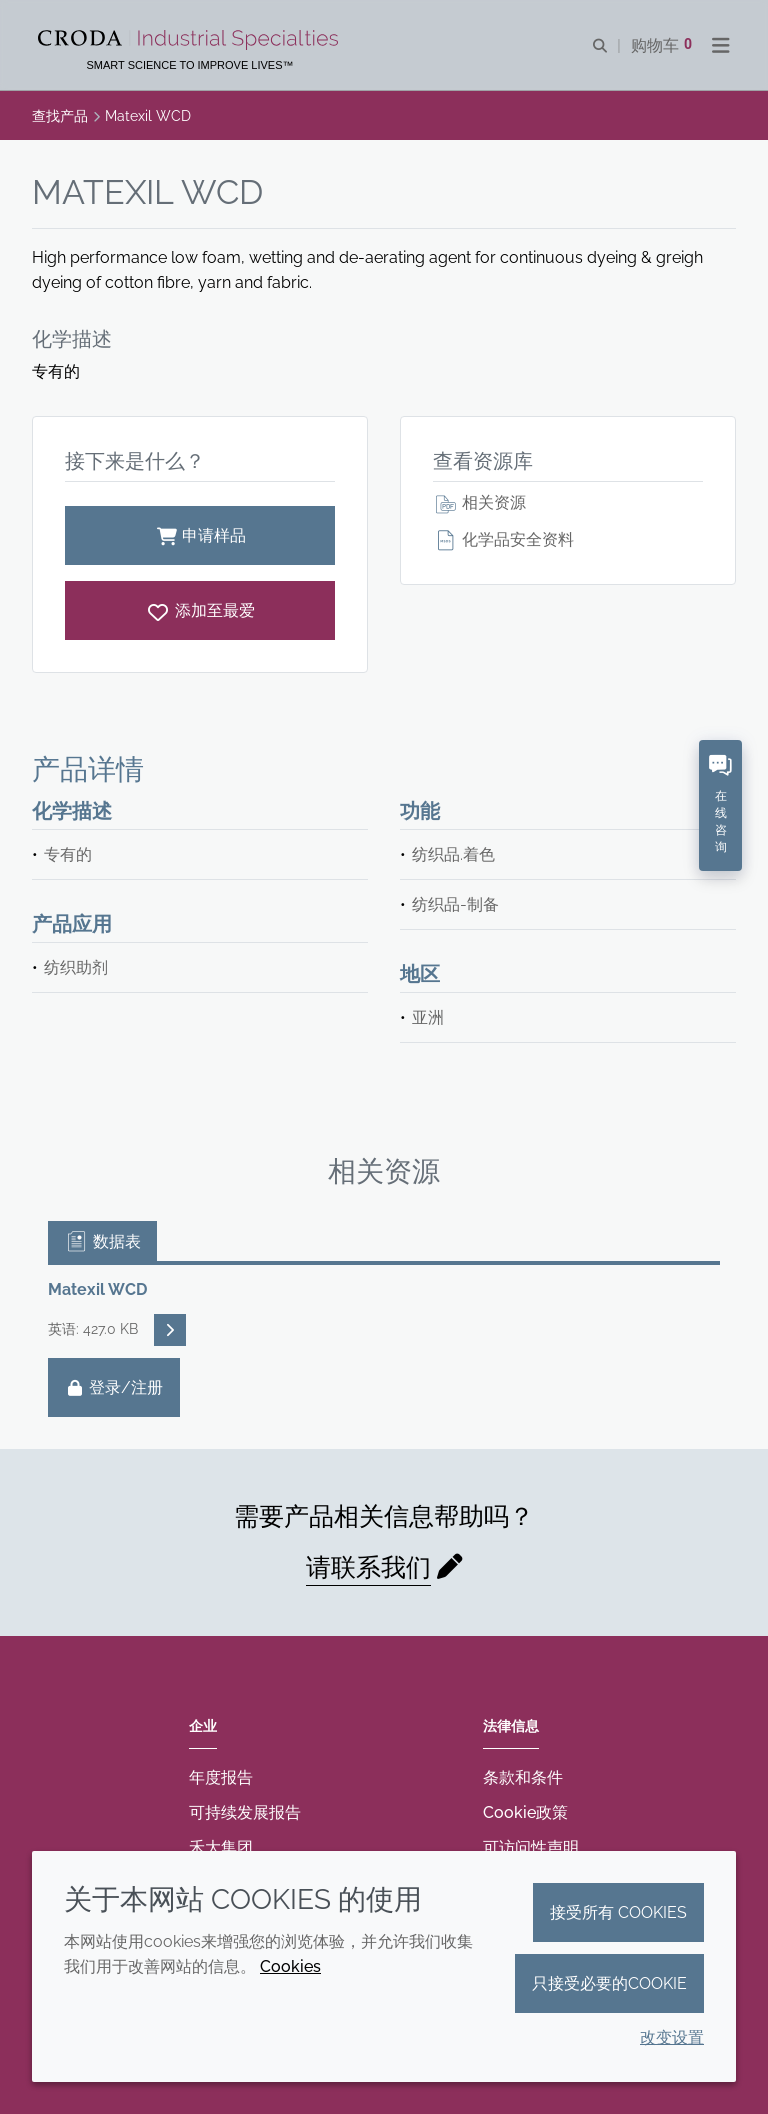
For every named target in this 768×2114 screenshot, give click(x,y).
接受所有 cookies (618, 1912)
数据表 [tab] (102, 1241)
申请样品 (200, 535)
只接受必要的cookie (609, 1983)
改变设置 (672, 2037)
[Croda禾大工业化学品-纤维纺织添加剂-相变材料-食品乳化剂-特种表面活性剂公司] (190, 40)
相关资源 (479, 502)
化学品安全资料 (503, 539)
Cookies (290, 1966)
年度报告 (221, 1777)
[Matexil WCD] (200, 610)
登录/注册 (114, 1387)
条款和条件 (523, 1777)
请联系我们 (368, 1567)
